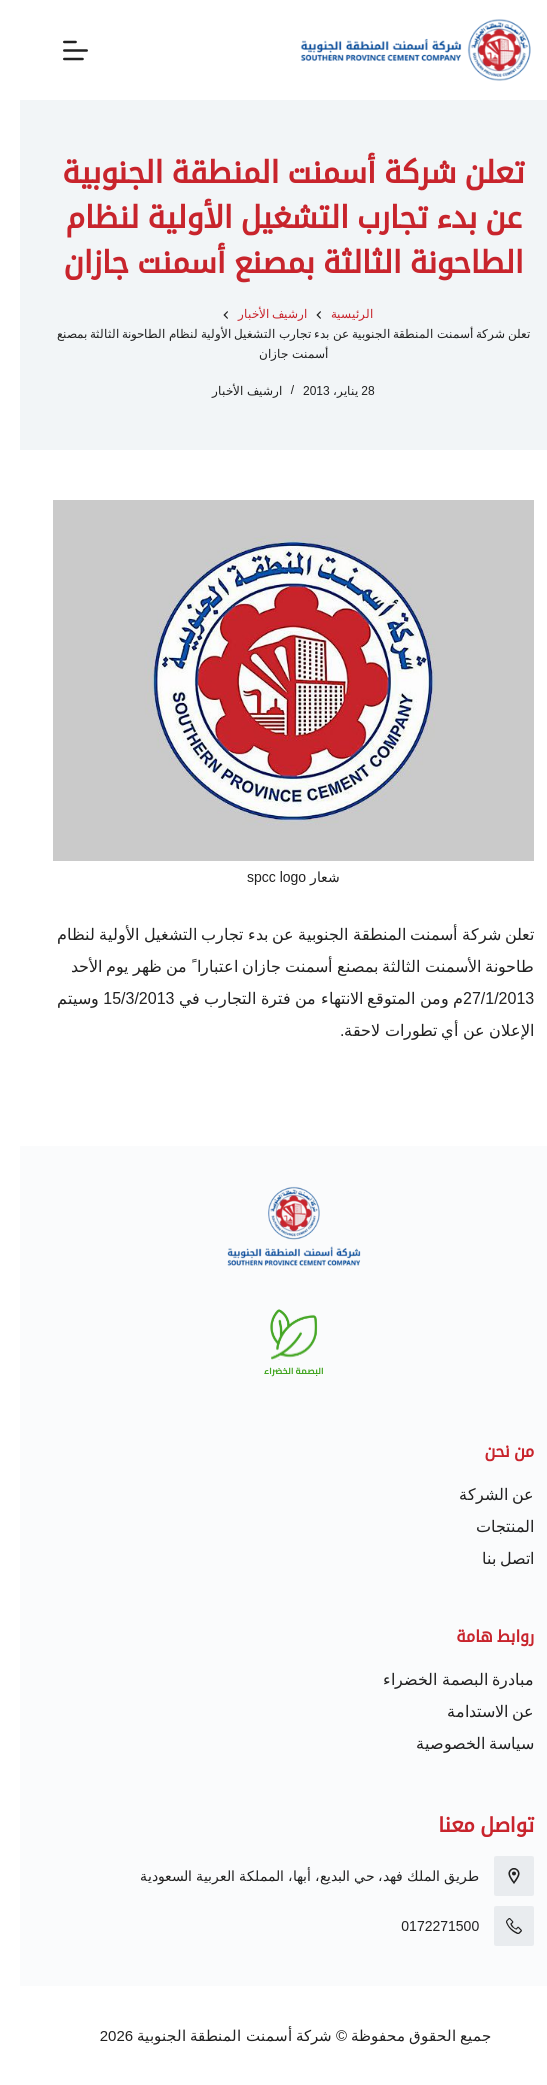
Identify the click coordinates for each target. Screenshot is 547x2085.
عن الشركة (476, 1494)
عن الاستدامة (470, 1711)
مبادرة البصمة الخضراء (438, 1679)
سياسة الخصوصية (455, 1743)
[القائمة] (55, 50)
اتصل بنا (488, 1558)
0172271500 (420, 1926)
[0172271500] (494, 1926)
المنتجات (485, 1526)
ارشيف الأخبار (226, 391)
